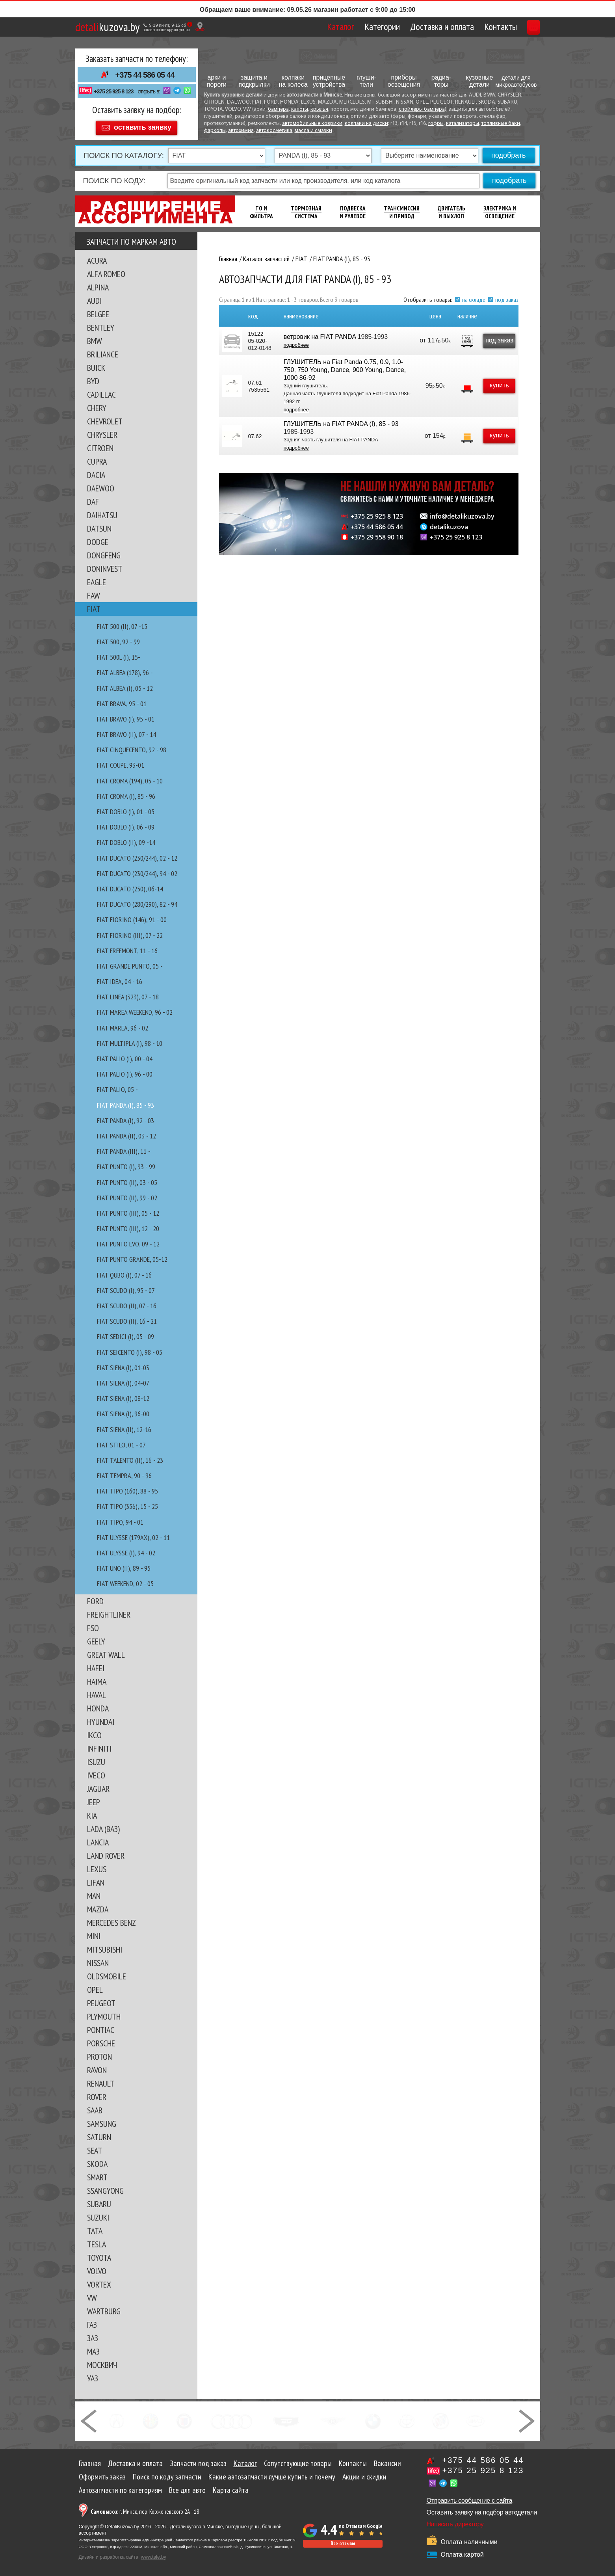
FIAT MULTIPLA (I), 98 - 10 (129, 1039)
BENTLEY (100, 323)
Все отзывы (343, 2540)
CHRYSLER (102, 431)
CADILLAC (101, 390)
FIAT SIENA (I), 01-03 (123, 1364)
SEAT (94, 2146)
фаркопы (215, 131)
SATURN (99, 2133)
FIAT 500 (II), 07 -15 (122, 622)
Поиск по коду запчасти (167, 2473)
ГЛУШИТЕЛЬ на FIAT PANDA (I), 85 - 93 (340, 420)
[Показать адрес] (200, 26)
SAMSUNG (101, 2120)
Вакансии (387, 2460)
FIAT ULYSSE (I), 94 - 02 (126, 1549)
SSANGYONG (105, 2187)
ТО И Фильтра (261, 208)
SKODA (97, 2160)
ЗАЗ (92, 2334)
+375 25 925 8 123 (113, 91)
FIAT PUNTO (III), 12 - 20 (128, 1224)
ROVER (96, 2093)
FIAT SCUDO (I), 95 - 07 (126, 1286)
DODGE (97, 538)
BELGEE (98, 310)
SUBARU (99, 2200)
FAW (93, 591)
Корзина (516, 26)
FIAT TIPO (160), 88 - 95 (127, 1487)
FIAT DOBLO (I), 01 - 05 (125, 808)
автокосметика (274, 131)
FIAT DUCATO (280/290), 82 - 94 (137, 900)
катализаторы (462, 123)
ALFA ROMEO (106, 270)
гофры (436, 123)
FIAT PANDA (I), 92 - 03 (125, 1117)
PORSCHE (101, 2039)
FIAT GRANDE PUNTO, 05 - (130, 962)
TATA (94, 2227)
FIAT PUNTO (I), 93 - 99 (126, 1163)
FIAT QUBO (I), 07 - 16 (124, 1271)
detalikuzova (449, 523)
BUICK (96, 364)
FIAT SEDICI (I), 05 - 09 (125, 1332)
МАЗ (93, 2347)
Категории (345, 26)
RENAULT (100, 2079)
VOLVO (96, 2267)
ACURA (97, 256)
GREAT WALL (106, 1651)
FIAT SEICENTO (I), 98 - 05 (129, 1348)
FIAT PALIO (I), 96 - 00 (124, 1070)
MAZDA (97, 1905)
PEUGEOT (101, 1999)
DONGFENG (104, 551)
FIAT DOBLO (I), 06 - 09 (125, 823)
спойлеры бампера (422, 109)
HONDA (98, 1704)
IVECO (96, 1771)
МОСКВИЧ (102, 2361)
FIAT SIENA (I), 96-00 (123, 1410)
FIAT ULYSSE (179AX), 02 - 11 (133, 1533)
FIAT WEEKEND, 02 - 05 (125, 1580)
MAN (93, 1892)
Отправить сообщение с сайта (470, 2497)
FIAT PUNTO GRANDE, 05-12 (132, 1255)
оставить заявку (143, 123)
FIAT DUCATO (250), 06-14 (130, 885)
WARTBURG (104, 2307)
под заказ (506, 296)
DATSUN (99, 524)
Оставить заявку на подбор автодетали (482, 2508)
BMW (94, 337)
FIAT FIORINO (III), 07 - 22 (130, 931)
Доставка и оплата (405, 26)
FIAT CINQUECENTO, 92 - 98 (131, 746)
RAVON (97, 2066)
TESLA (96, 2240)
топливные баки (500, 123)
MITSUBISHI (104, 1945)
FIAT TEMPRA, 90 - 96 (124, 1472)
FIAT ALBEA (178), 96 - (125, 668)
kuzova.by (107, 26)
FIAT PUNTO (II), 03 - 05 (127, 1178)
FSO (93, 1624)
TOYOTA (99, 2254)
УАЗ (92, 2374)
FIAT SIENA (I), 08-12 (123, 1394)
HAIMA (96, 1677)
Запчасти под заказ (198, 2460)
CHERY (96, 404)
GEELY (96, 1637)
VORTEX (99, 2280)
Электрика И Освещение (499, 208)
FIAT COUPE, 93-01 (120, 761)
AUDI (94, 297)
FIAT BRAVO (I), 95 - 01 (125, 715)
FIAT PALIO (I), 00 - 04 (124, 1055)
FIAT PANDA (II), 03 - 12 (126, 1132)
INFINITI (99, 1744)
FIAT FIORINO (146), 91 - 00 (132, 916)
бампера (278, 109)
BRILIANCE (102, 350)
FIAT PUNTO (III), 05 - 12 (128, 1209)
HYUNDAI (100, 1718)
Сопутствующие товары (298, 2460)
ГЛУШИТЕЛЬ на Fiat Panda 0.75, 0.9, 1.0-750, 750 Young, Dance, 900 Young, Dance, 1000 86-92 (344, 366)
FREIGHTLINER (108, 1610)
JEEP (93, 1798)
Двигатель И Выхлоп (451, 208)
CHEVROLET (105, 417)
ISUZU (96, 1758)
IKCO (94, 1731)
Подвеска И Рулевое (353, 208)
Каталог (303, 26)
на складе (473, 296)
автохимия (241, 131)
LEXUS (96, 1865)
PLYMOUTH (104, 2012)
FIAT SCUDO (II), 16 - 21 (127, 1317)
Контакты (463, 26)
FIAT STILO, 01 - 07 (121, 1441)
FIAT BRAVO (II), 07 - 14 (126, 730)
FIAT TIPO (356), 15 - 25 (127, 1502)
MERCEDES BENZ (111, 1919)
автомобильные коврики (312, 123)
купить (495, 381)
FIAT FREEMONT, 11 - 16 (127, 947)
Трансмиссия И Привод (402, 208)
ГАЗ (92, 2321)
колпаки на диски (366, 123)
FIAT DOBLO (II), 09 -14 (126, 838)
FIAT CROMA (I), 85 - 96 (126, 792)
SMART (97, 2173)
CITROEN (100, 444)
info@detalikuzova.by (462, 512)
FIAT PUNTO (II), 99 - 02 (127, 1194)
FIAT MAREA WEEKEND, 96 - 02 (135, 1008)
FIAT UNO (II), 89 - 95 (123, 1564)
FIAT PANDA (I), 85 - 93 (125, 1101)
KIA (92, 1811)
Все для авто (187, 2486)
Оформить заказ (102, 2473)
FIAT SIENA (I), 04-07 (123, 1379)
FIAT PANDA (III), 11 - (123, 1147)
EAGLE (96, 578)
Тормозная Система (306, 208)
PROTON (99, 2053)
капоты (299, 109)
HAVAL (96, 1691)
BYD (93, 377)
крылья (319, 109)
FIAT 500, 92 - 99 (118, 638)
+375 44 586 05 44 (145, 75)
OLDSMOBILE (106, 1972)
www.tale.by (153, 2553)
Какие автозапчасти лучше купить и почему (271, 2473)
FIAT (93, 605)
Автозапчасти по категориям (120, 2486)
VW (92, 2294)
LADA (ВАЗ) (103, 1825)
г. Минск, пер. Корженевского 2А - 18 (145, 2508)
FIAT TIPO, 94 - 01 (120, 1518)
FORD (95, 1597)
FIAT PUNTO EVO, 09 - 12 (128, 1240)
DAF (93, 498)
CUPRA (97, 457)
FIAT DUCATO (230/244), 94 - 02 (137, 869)
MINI (93, 1932)
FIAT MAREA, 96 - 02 (122, 1024)
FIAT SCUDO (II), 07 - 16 (126, 1302)
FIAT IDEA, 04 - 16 (119, 977)
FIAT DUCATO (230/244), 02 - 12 (137, 854)
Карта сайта (231, 2486)
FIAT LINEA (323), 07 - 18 (128, 993)
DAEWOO (100, 484)
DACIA (96, 471)
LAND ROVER (105, 1852)
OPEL (95, 1986)
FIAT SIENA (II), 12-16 (124, 1425)
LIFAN (95, 1878)
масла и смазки (313, 131)
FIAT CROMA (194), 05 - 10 (130, 777)
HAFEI (95, 1664)
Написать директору (455, 2520)
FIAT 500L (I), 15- (118, 653)
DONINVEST (104, 565)
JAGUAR (98, 1785)
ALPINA (98, 283)
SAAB (94, 2106)
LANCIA (98, 1838)
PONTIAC (100, 2026)
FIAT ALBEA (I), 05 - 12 (125, 684)
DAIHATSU (102, 511)
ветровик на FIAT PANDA (319, 333)
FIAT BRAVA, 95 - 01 (122, 700)
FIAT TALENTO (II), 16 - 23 (130, 1456)
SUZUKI (98, 2213)
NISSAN (98, 1959)
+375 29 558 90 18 (377, 533)
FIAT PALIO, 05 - (117, 1085)
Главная (90, 2460)
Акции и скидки (364, 2473)
